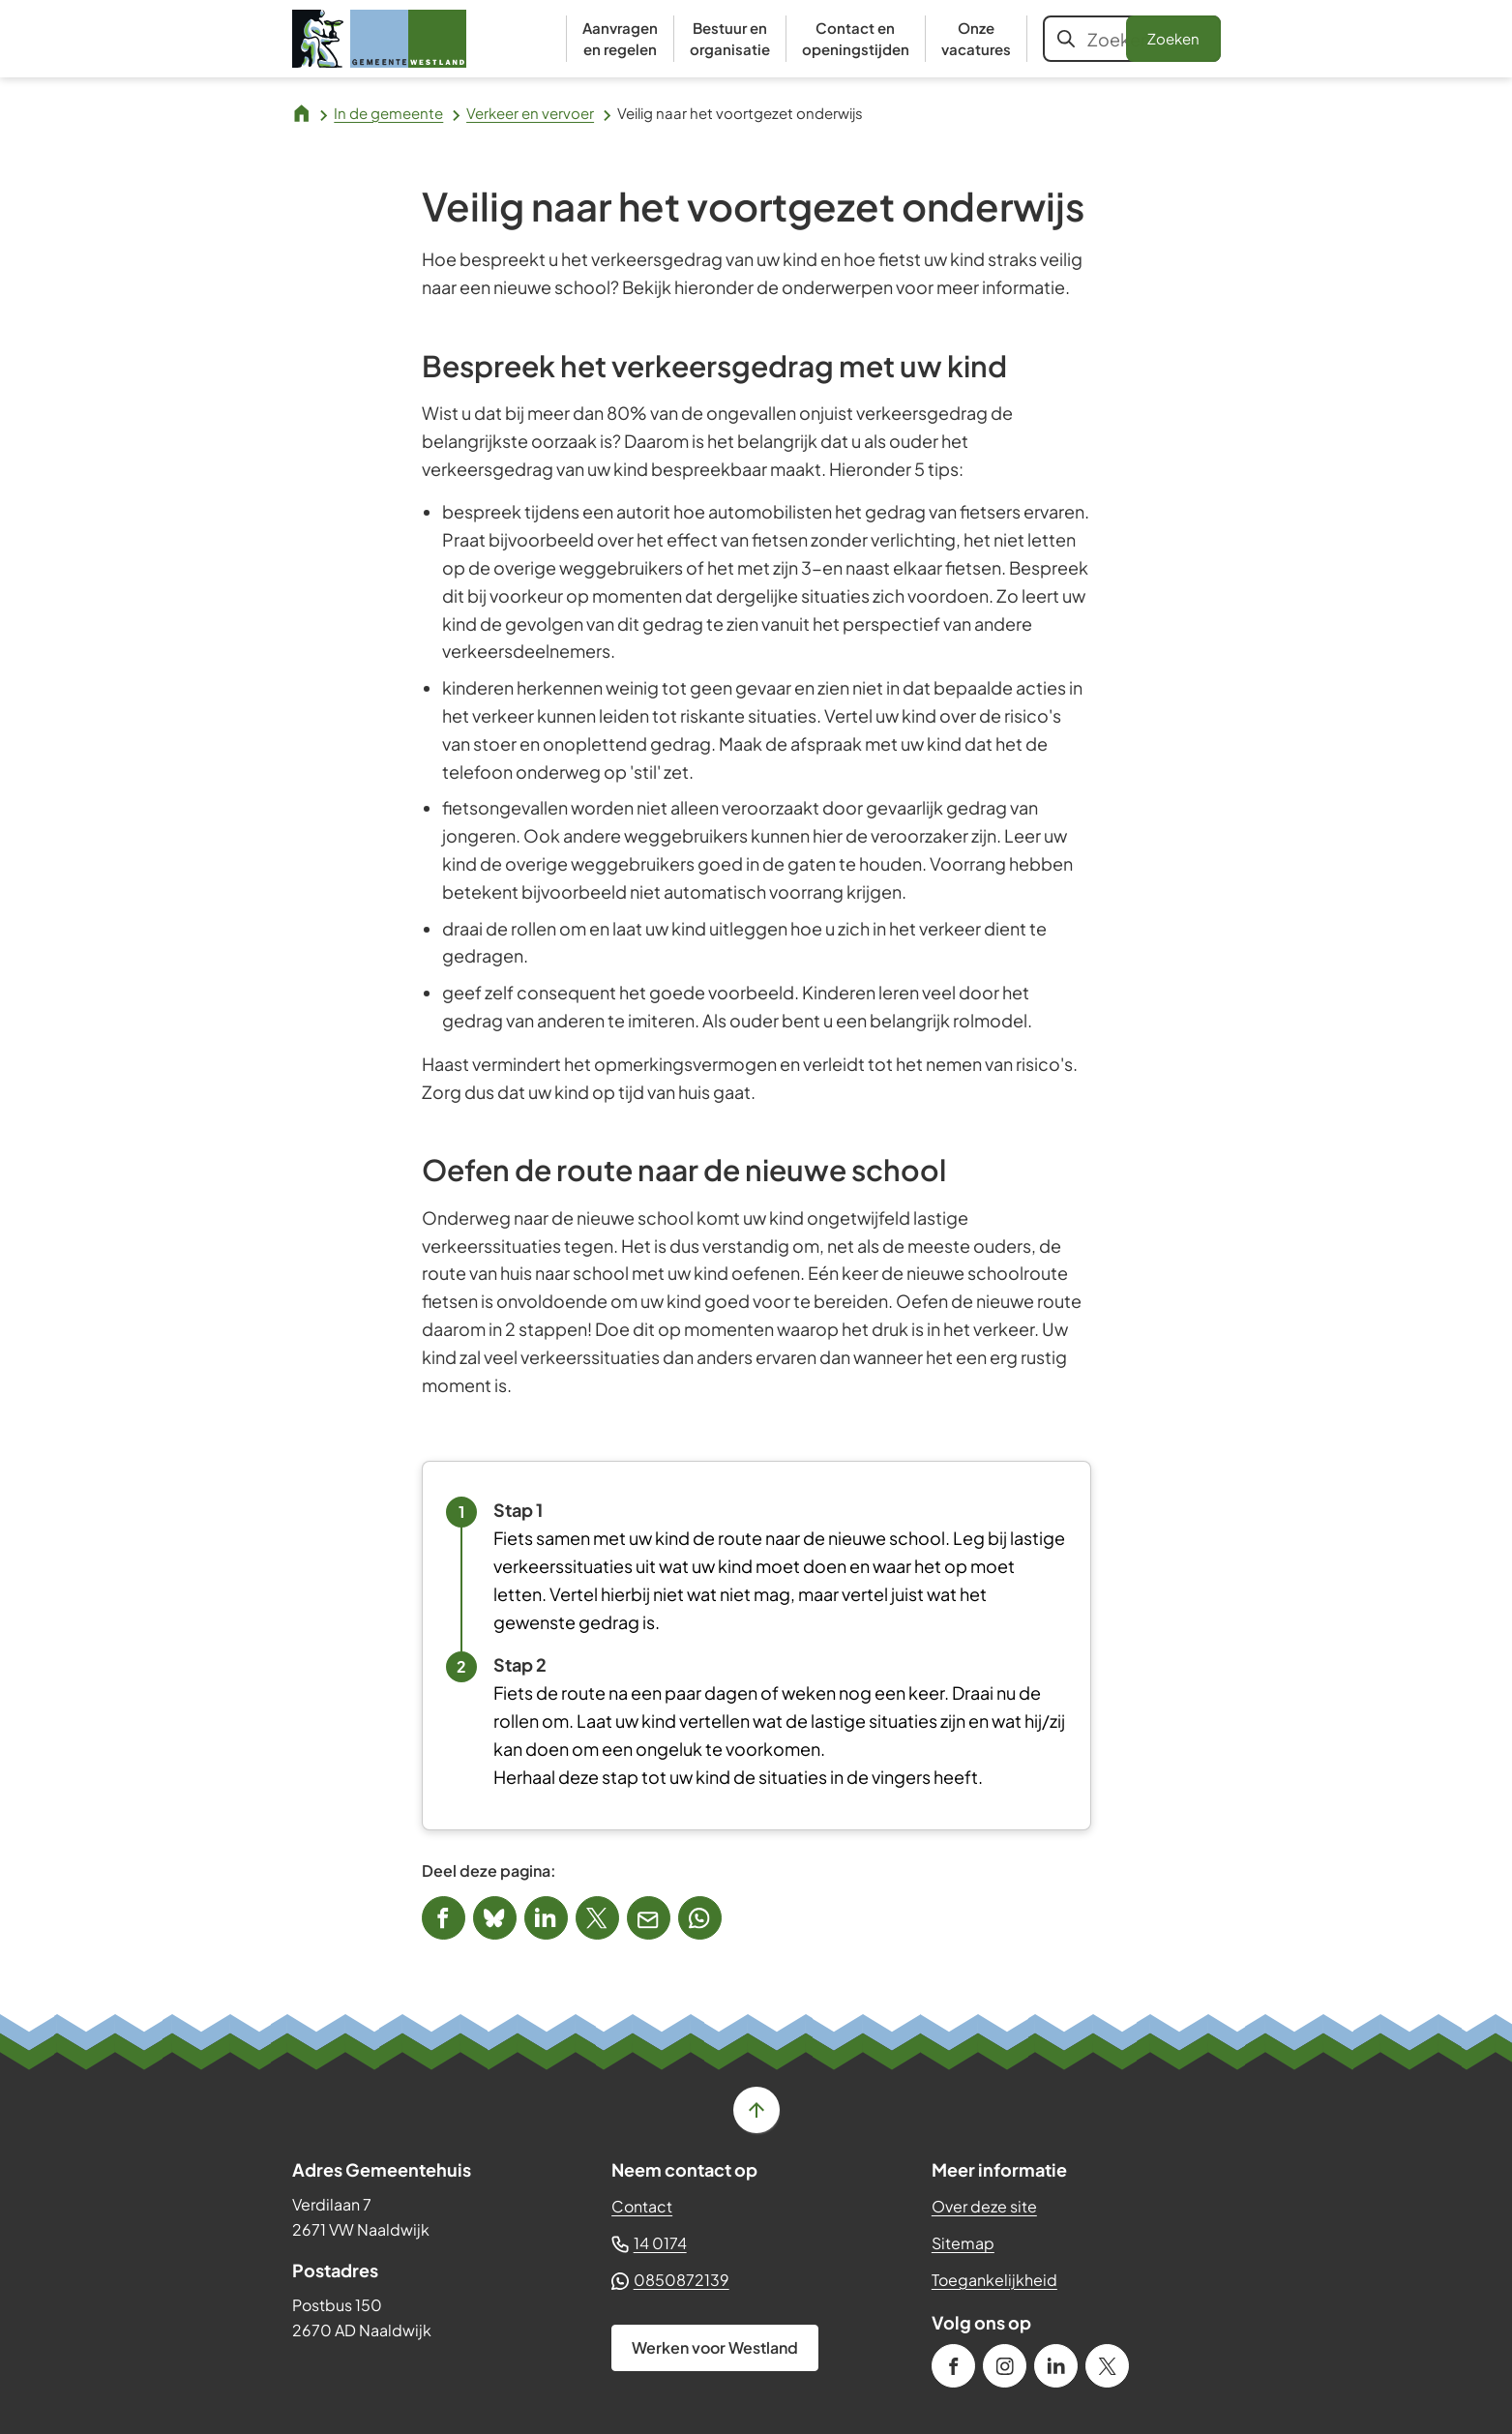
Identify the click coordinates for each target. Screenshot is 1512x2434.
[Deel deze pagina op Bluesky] (495, 1918)
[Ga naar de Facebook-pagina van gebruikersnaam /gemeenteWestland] (953, 2366)
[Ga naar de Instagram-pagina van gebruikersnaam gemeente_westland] (1004, 2366)
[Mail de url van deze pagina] (648, 1918)
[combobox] (1132, 38)
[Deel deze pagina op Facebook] (443, 1918)
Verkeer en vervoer (530, 113)
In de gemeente (388, 113)
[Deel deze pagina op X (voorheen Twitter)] (597, 1918)
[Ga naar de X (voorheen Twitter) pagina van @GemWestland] (1107, 2366)
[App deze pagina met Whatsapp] (700, 1918)
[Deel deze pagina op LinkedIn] (546, 1918)
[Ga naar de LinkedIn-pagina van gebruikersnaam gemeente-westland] (1056, 2366)
